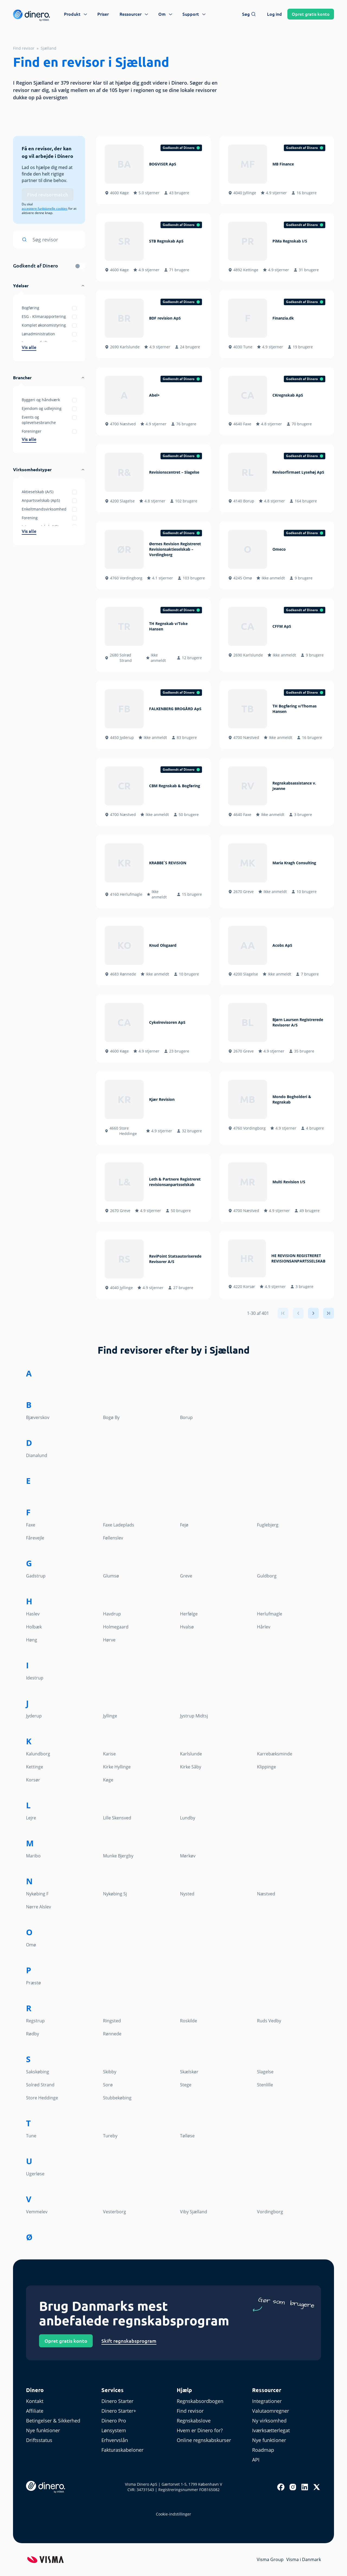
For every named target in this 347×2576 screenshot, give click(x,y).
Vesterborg (114, 2212)
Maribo (33, 1856)
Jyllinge (110, 1716)
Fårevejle (35, 1538)
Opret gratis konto (65, 2341)
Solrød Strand (40, 2085)
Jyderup (34, 1716)
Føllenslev (113, 1538)
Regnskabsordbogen (200, 2401)
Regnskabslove (194, 2420)
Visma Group (270, 2559)
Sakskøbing (37, 2072)
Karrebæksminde (274, 1754)
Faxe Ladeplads (118, 1525)
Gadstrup (36, 1576)
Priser (103, 14)
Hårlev (263, 1627)
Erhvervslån (114, 2440)
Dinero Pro (113, 2420)
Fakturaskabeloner (122, 2450)
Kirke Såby (190, 1767)
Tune (31, 2136)
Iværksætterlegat (271, 2430)
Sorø (108, 2085)
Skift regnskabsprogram (128, 2341)
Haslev (33, 1614)
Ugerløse (35, 2174)
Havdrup (112, 1614)
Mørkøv (187, 1856)
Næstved (266, 1894)
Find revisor (23, 48)
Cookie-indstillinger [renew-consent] (173, 2514)
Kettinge (34, 1767)
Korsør (33, 1780)
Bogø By (111, 1417)
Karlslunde (191, 1754)
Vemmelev (36, 2212)
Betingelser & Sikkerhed (53, 2420)
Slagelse (265, 2072)
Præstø (33, 1983)
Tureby (110, 2136)
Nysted (187, 1894)
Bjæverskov (37, 1417)
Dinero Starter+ (118, 2411)
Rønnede (112, 2034)
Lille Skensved (117, 1818)
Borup (186, 1417)
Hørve (109, 1640)
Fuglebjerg (267, 1525)
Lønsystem (113, 2430)
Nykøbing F (37, 1894)
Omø (31, 1945)
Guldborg (267, 1576)
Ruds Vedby (269, 2021)
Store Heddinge (42, 2098)
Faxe (30, 1525)
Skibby (109, 2072)
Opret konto (311, 14)
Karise (109, 1754)
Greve (186, 1576)
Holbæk (34, 1627)
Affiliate (34, 2411)
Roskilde (188, 2021)
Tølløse (187, 2136)
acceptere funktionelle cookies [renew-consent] (45, 208)
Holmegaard (115, 1627)
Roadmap (263, 2450)
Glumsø (111, 1576)
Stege (185, 2085)
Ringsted (112, 2021)
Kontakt (34, 2401)
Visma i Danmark (303, 2559)
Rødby (32, 2034)
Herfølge (189, 1614)
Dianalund (36, 1455)
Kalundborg (38, 1754)
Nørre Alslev (38, 1907)
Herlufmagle (269, 1614)
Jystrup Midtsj (194, 1716)
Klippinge (266, 1767)
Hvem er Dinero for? (200, 2430)
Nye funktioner (43, 2430)
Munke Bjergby (118, 1856)
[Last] (328, 1313)
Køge (108, 1780)
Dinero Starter (117, 2401)
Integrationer (267, 2401)
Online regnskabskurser (204, 2440)
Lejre (31, 1818)
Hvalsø (187, 1627)
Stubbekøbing (117, 2098)
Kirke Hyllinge (117, 1767)
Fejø (184, 1525)
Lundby (187, 1818)
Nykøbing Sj (115, 1894)
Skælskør (189, 2072)
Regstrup (35, 2021)
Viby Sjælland (193, 2212)
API (255, 2459)
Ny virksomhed (269, 2420)
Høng (31, 1640)
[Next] (313, 1313)
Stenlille (265, 2085)
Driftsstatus (39, 2440)
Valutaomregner (270, 2411)
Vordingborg (270, 2212)
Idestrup (34, 1678)
